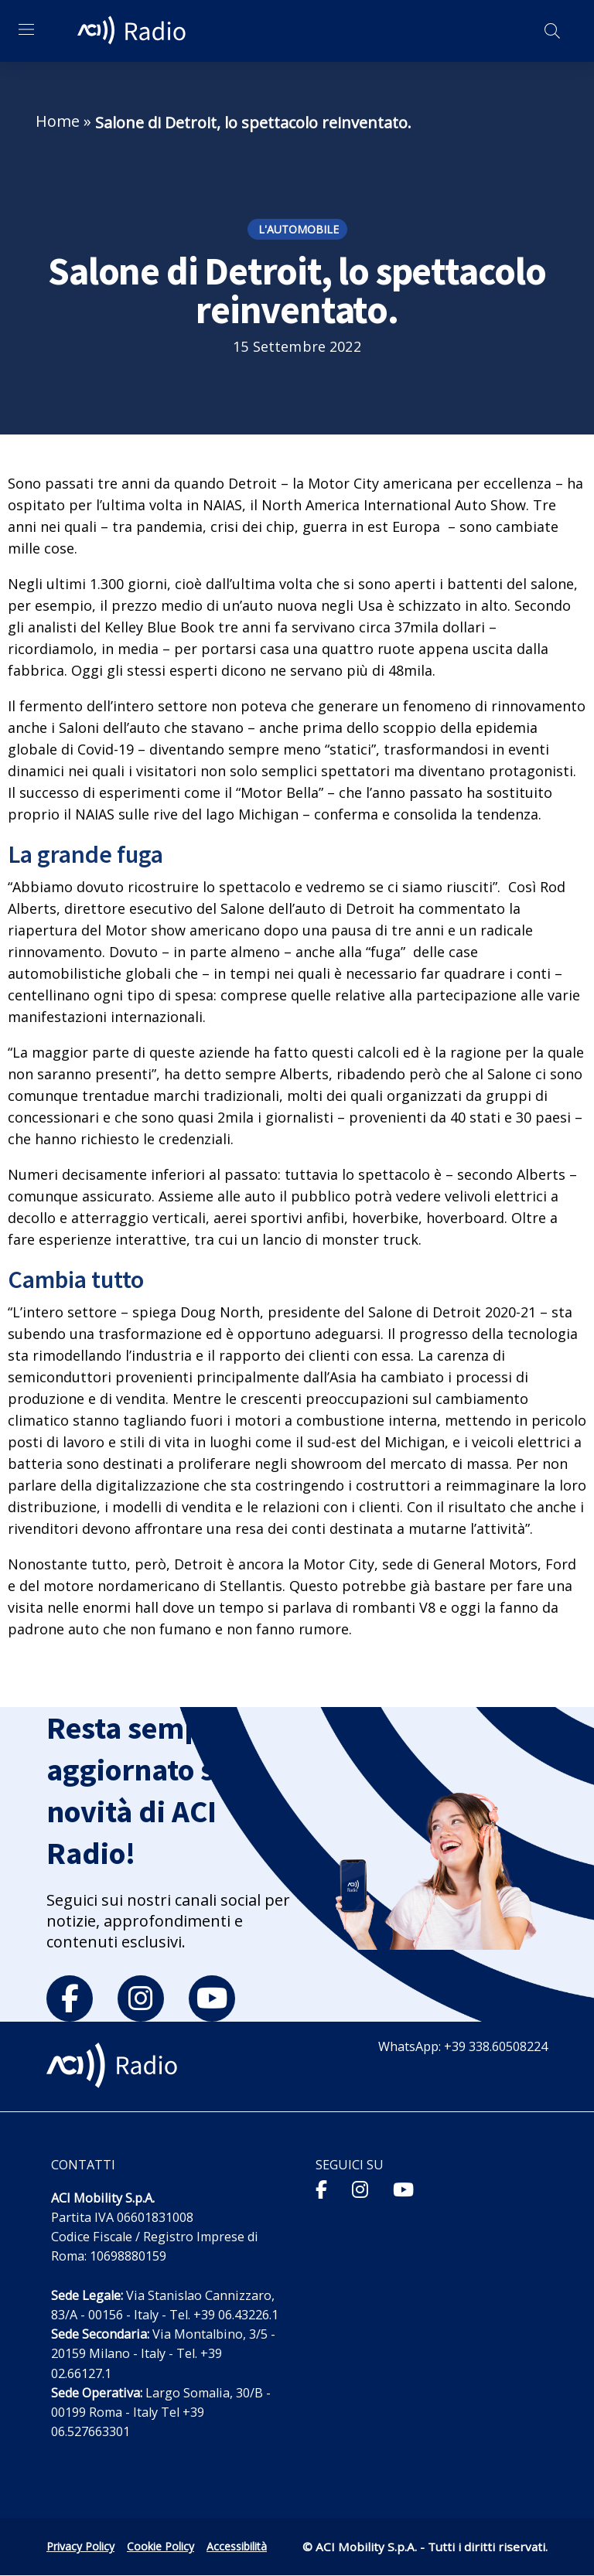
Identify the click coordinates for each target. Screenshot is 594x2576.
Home (58, 121)
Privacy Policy (80, 2546)
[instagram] (141, 1998)
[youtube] (212, 1998)
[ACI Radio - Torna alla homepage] (133, 31)
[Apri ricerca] (552, 31)
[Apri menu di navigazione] (26, 29)
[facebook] (69, 1998)
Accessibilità (237, 2546)
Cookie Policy (160, 2546)
